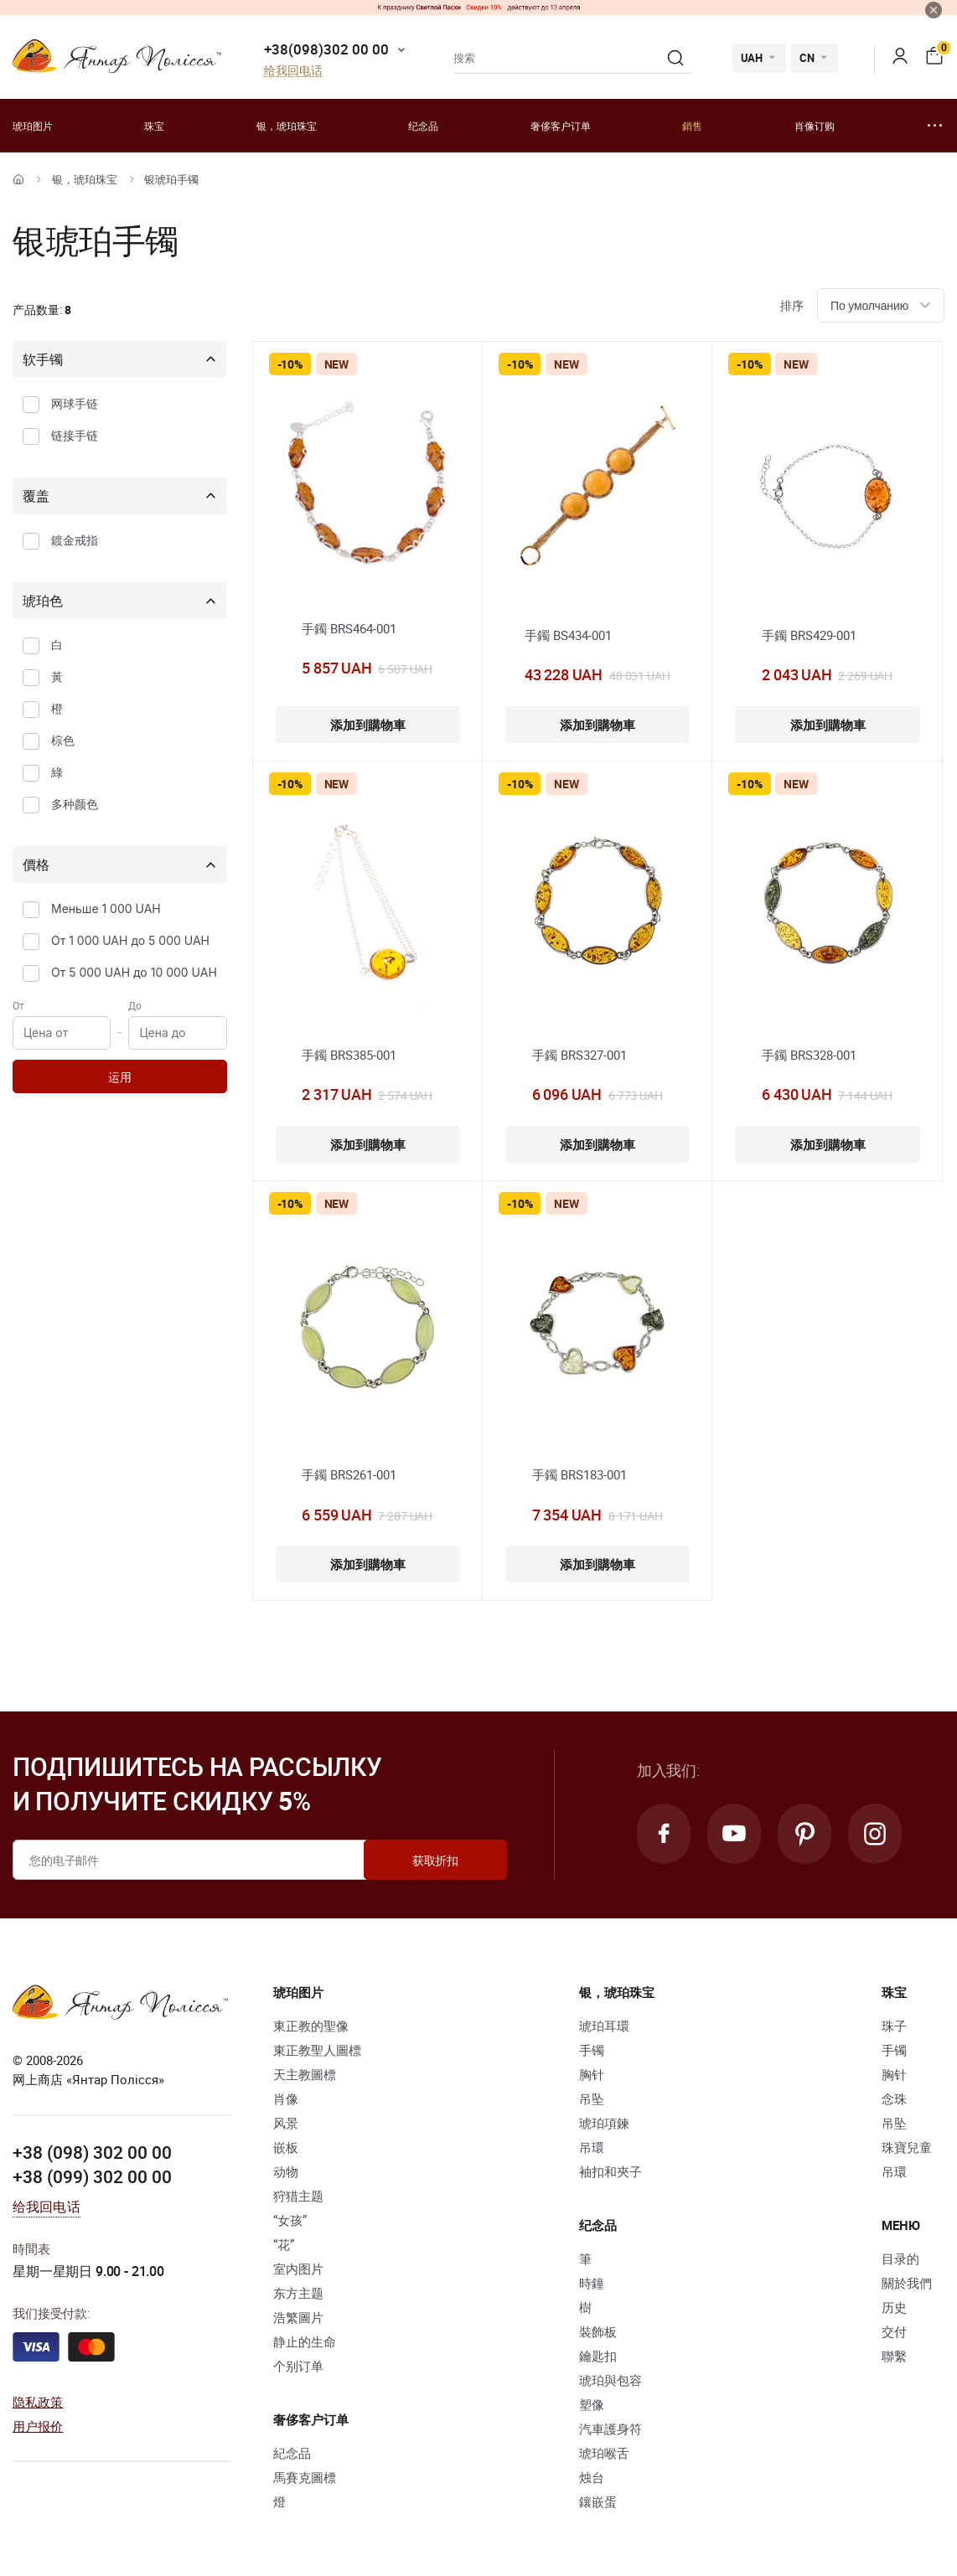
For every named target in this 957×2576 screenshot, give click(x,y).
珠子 (894, 2025)
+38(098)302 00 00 (326, 49)
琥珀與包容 (610, 2380)
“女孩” (290, 2220)
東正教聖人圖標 (317, 2050)
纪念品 (423, 125)
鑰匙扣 (598, 2355)
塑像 (591, 2404)
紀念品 (292, 2452)
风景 (285, 2122)
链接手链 (74, 435)
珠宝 (154, 125)
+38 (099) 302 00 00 (92, 2176)
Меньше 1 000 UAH (106, 908)
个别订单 (298, 2365)
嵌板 (285, 2147)
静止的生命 (304, 2341)
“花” (283, 2244)
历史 (894, 2307)
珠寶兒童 (907, 2147)
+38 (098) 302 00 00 (92, 2152)
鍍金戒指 (74, 540)
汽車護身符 (610, 2428)
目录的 (900, 2258)
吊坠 (591, 2098)
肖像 (285, 2098)
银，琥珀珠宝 (286, 125)
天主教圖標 (304, 2074)
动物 (285, 2171)
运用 (120, 1077)
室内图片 (298, 2268)
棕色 (63, 740)
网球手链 (74, 403)
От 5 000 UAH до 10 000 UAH (134, 972)
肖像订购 (814, 125)
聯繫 (894, 2355)
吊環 (591, 2147)
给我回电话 (293, 71)
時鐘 (591, 2282)
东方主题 (298, 2292)
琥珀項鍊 (604, 2122)
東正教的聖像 (311, 2025)
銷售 (692, 125)
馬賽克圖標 (304, 2477)
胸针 (591, 2074)
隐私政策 (38, 2401)
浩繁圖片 (298, 2317)
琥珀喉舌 (604, 2452)
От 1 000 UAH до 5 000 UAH (130, 940)
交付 (894, 2331)
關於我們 (907, 2282)
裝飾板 (598, 2331)
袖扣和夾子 (610, 2171)
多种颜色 (74, 804)
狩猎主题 (298, 2195)
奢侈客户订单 (560, 125)
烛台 (591, 2477)
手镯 (591, 2050)
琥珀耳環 (604, 2025)
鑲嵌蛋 (598, 2501)
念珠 (894, 2098)
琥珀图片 (33, 125)
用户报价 (38, 2426)
